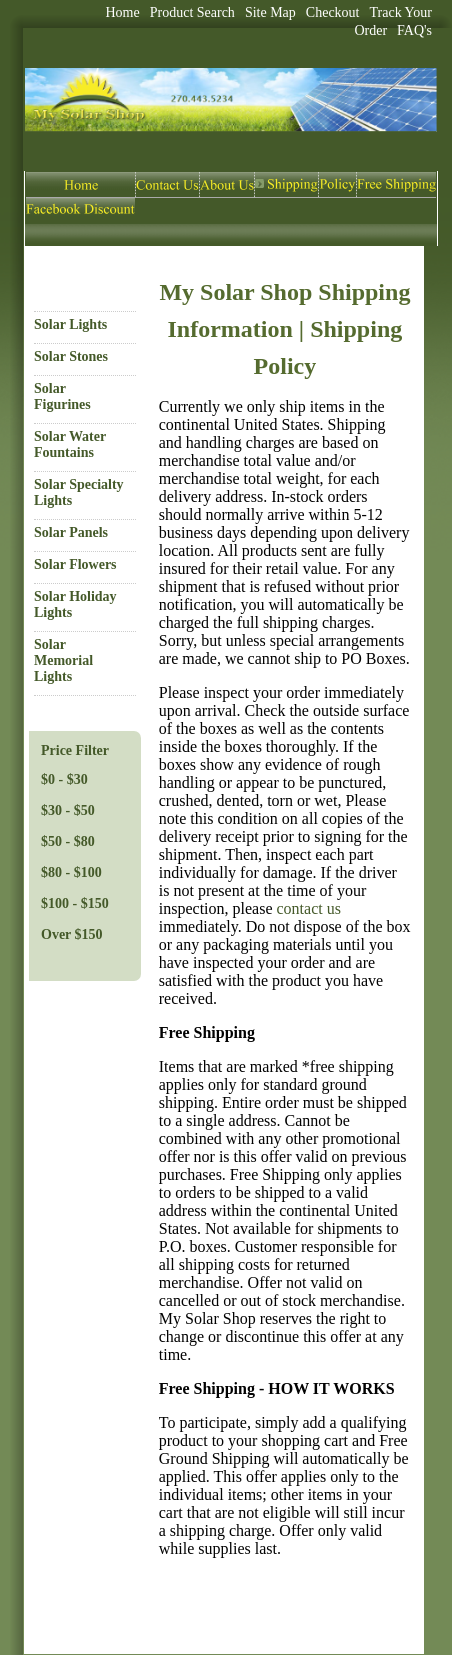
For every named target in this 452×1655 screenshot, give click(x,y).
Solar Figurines (62, 396)
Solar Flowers (75, 564)
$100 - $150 (75, 903)
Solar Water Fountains (70, 444)
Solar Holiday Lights (75, 604)
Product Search (192, 12)
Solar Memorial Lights (63, 660)
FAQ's (414, 30)
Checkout (333, 12)
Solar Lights (70, 324)
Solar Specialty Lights (79, 492)
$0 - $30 (64, 779)
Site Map (270, 12)
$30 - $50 (68, 810)
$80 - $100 (71, 872)
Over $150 (72, 934)
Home (123, 12)
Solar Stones (71, 356)
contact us (309, 908)
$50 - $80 (68, 841)
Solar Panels (71, 532)
